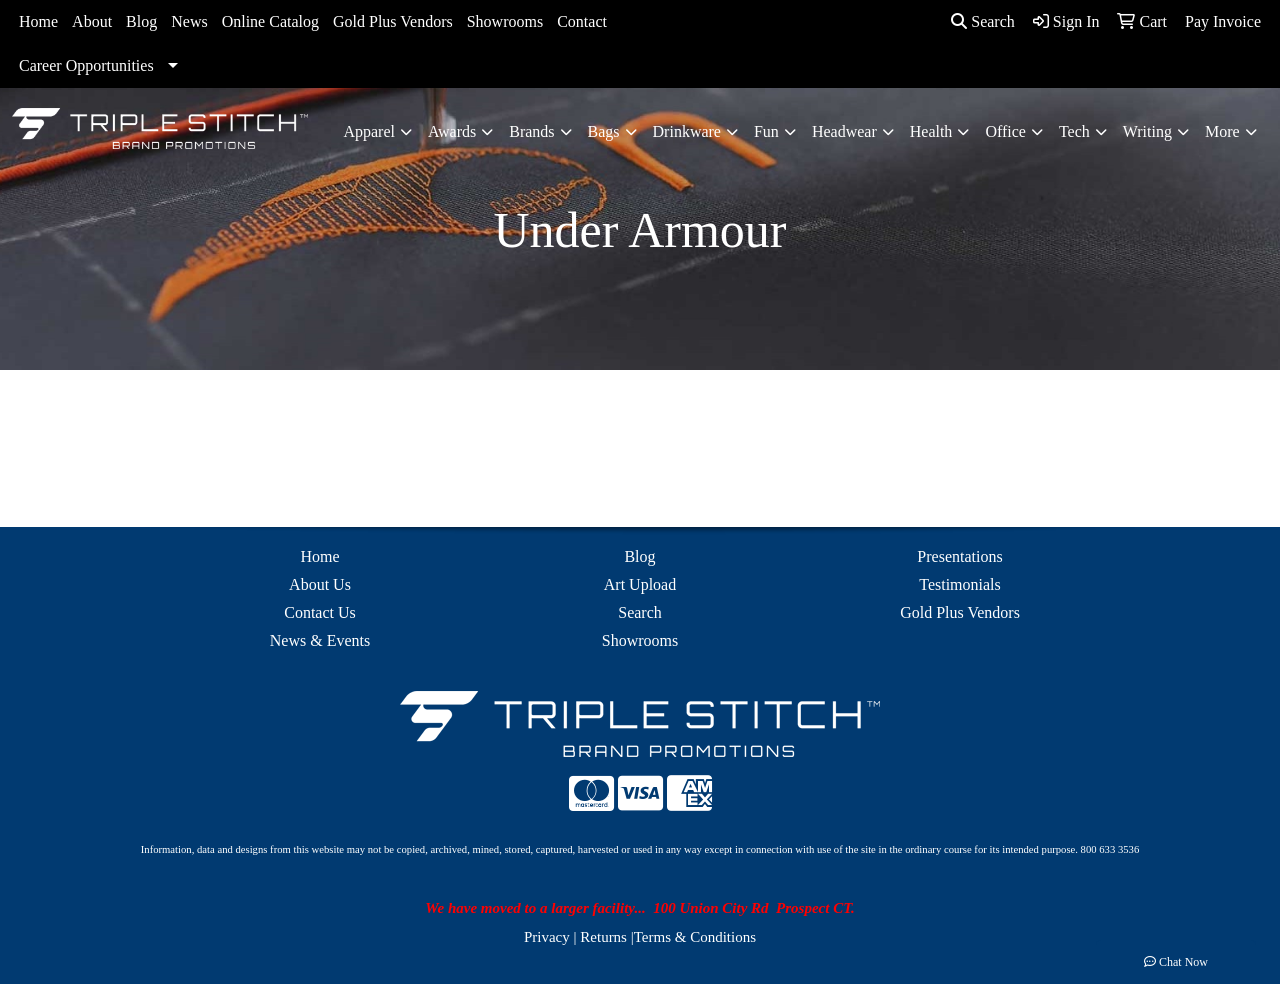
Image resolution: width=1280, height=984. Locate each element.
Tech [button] (1074, 131)
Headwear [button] (844, 131)
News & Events (320, 640)
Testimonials (960, 584)
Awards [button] (452, 131)
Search (983, 21)
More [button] (1222, 131)
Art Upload (640, 584)
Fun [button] (766, 131)
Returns (603, 937)
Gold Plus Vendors (393, 21)
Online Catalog (270, 21)
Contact (582, 21)
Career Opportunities (86, 65)
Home (38, 21)
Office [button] (1005, 131)
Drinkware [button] (687, 131)
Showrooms (505, 21)
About (92, 21)
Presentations (959, 556)
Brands (531, 131)
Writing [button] (1147, 131)
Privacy (547, 937)
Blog (141, 21)
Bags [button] (604, 131)
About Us (320, 584)
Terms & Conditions (695, 937)
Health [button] (931, 131)
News (189, 21)
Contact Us (320, 612)
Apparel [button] (369, 131)
